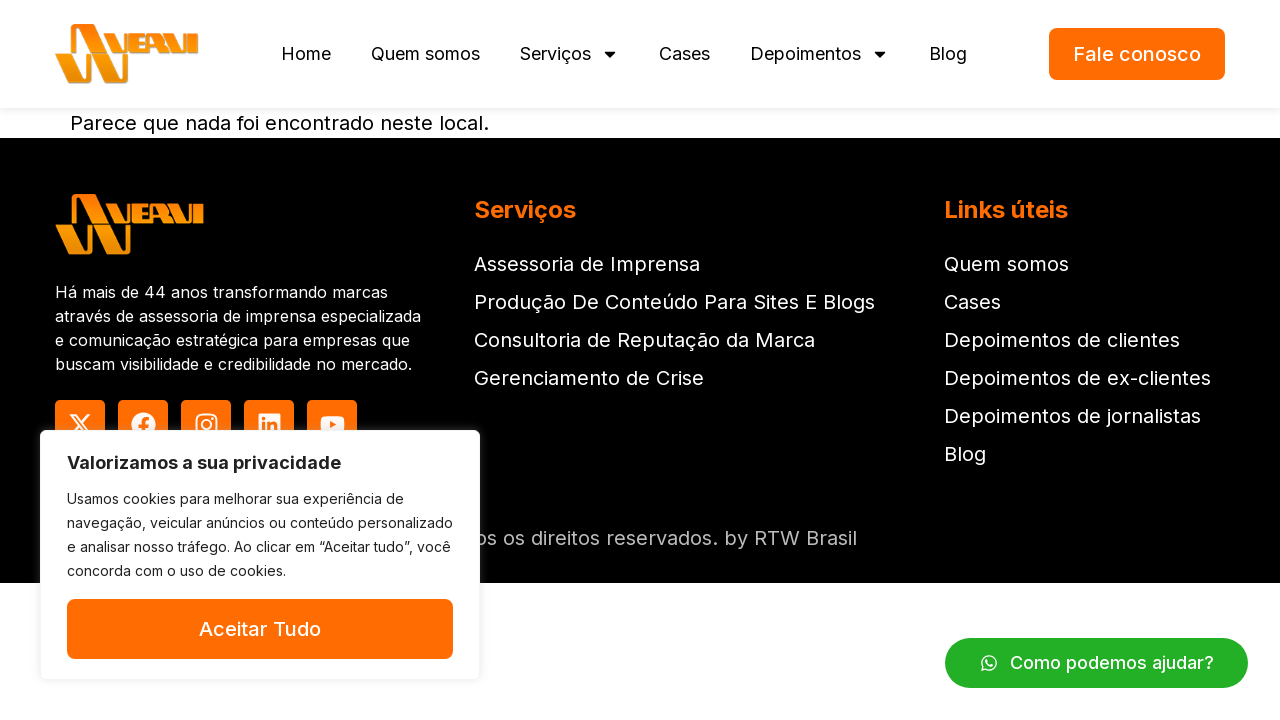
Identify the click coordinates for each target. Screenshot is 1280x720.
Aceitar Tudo (260, 629)
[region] (260, 555)
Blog (948, 53)
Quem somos (425, 53)
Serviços (569, 54)
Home (306, 53)
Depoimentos (819, 54)
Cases (684, 53)
